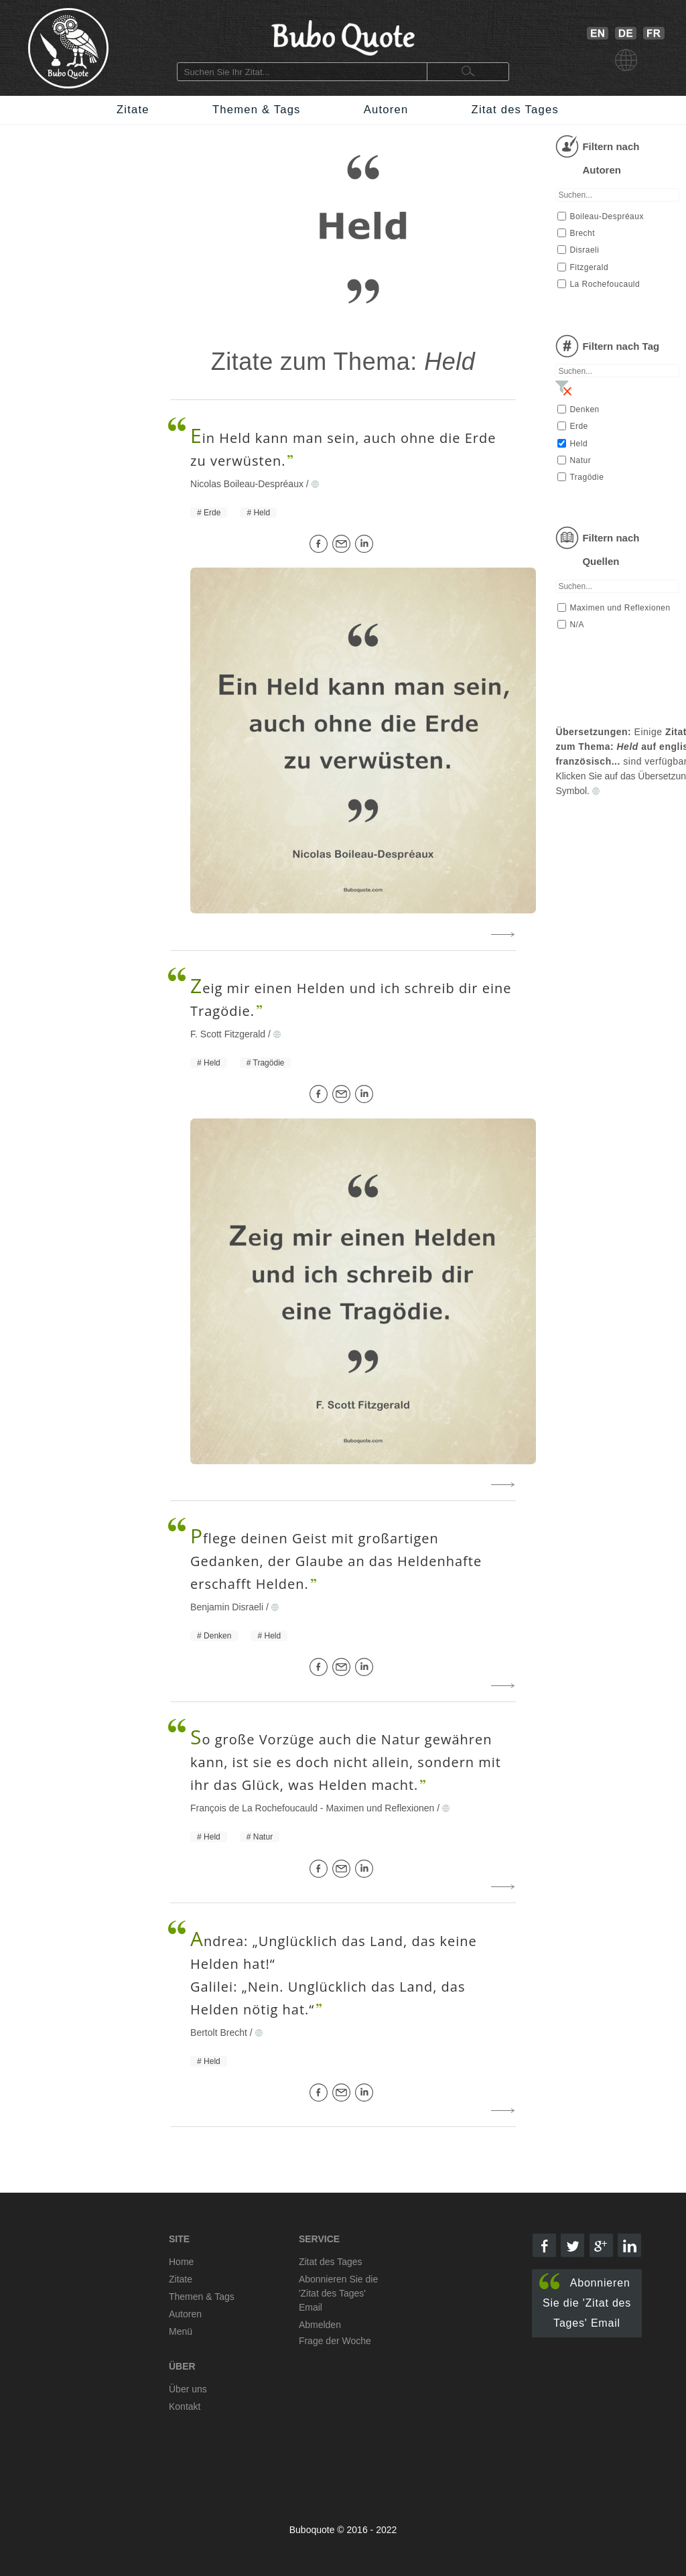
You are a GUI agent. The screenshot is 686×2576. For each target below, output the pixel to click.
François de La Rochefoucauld (254, 1808)
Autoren (386, 109)
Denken (217, 1635)
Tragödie (269, 1063)
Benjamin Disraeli (226, 1607)
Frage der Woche (335, 2340)
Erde (212, 512)
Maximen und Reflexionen (380, 1808)
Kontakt (184, 2406)
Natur (263, 1837)
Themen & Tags (256, 109)
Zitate (133, 109)
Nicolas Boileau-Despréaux (246, 483)
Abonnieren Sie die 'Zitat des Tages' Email (585, 2301)
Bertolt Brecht (218, 2032)
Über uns (188, 2389)
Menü (180, 2331)
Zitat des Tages (515, 109)
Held (261, 512)
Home (181, 2261)
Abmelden (320, 2324)
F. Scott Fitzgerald (227, 1034)
